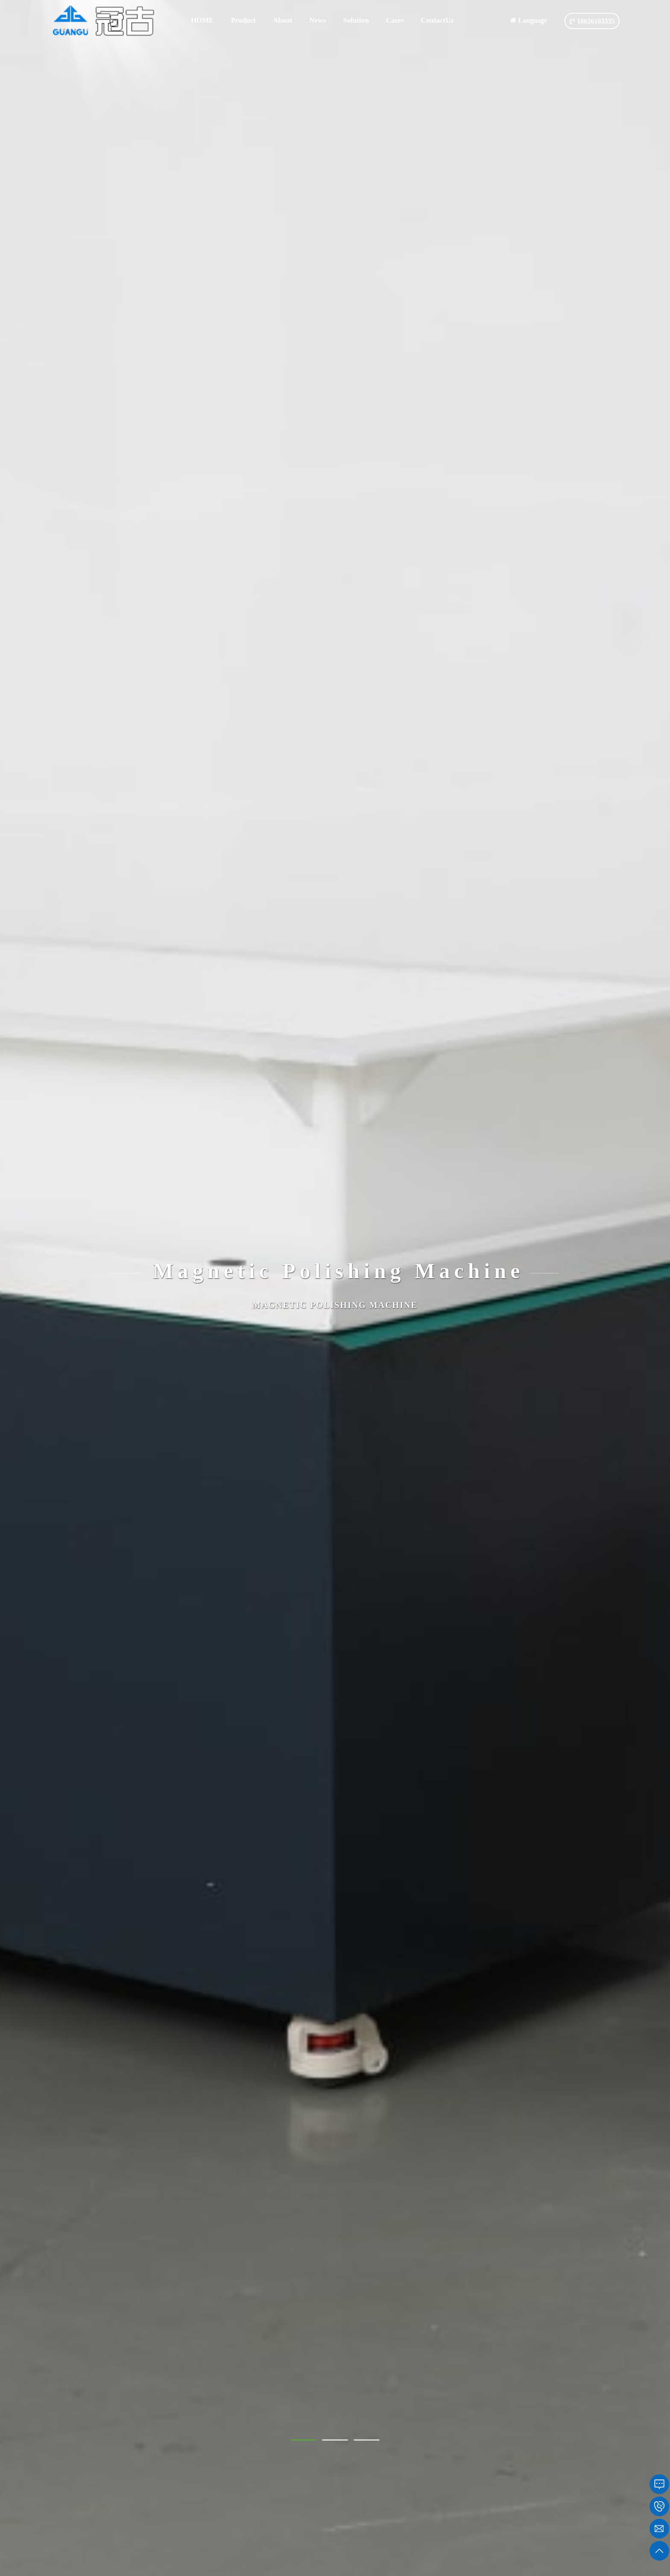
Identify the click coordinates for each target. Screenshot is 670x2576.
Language (528, 20)
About (282, 20)
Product (243, 20)
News (317, 20)
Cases (395, 20)
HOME (202, 20)
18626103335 (592, 21)
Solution (356, 20)
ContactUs (437, 20)
